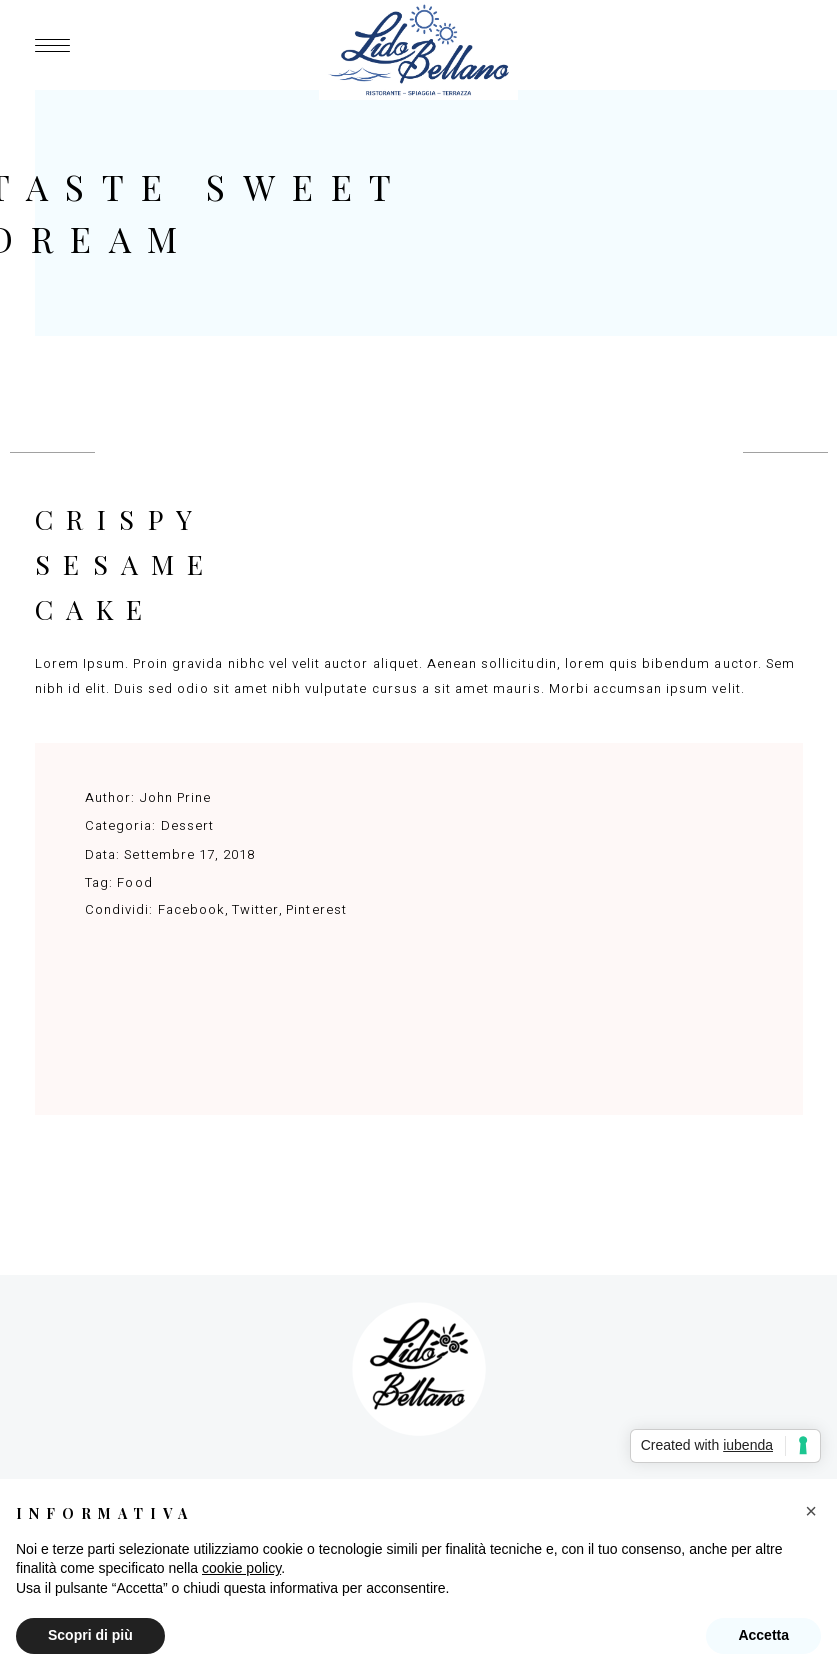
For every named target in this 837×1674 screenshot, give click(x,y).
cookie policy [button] (241, 1568)
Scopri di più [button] (90, 1635)
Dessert (187, 825)
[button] (811, 1511)
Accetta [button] (763, 1635)
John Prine (175, 797)
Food (134, 882)
